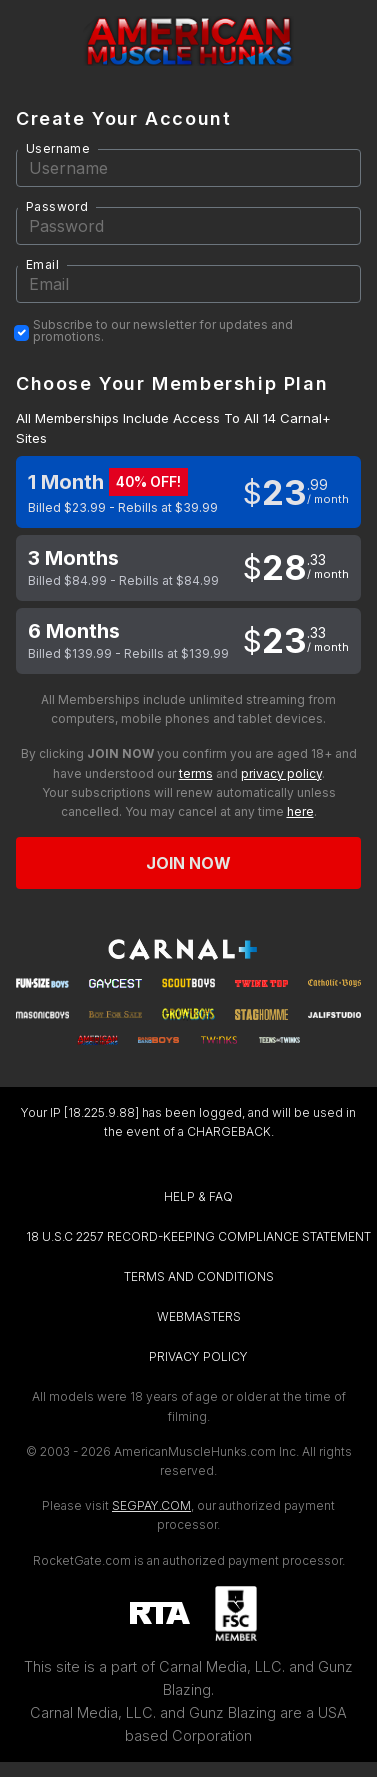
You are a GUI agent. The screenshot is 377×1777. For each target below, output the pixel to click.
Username (58, 148)
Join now (189, 863)
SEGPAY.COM (151, 1505)
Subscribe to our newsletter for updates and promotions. (163, 331)
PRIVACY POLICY (198, 1356)
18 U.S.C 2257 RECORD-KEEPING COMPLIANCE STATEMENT (198, 1236)
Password (57, 206)
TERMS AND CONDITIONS (199, 1276)
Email (42, 264)
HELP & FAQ (198, 1196)
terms (196, 773)
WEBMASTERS (199, 1316)
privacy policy (281, 773)
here (300, 811)
